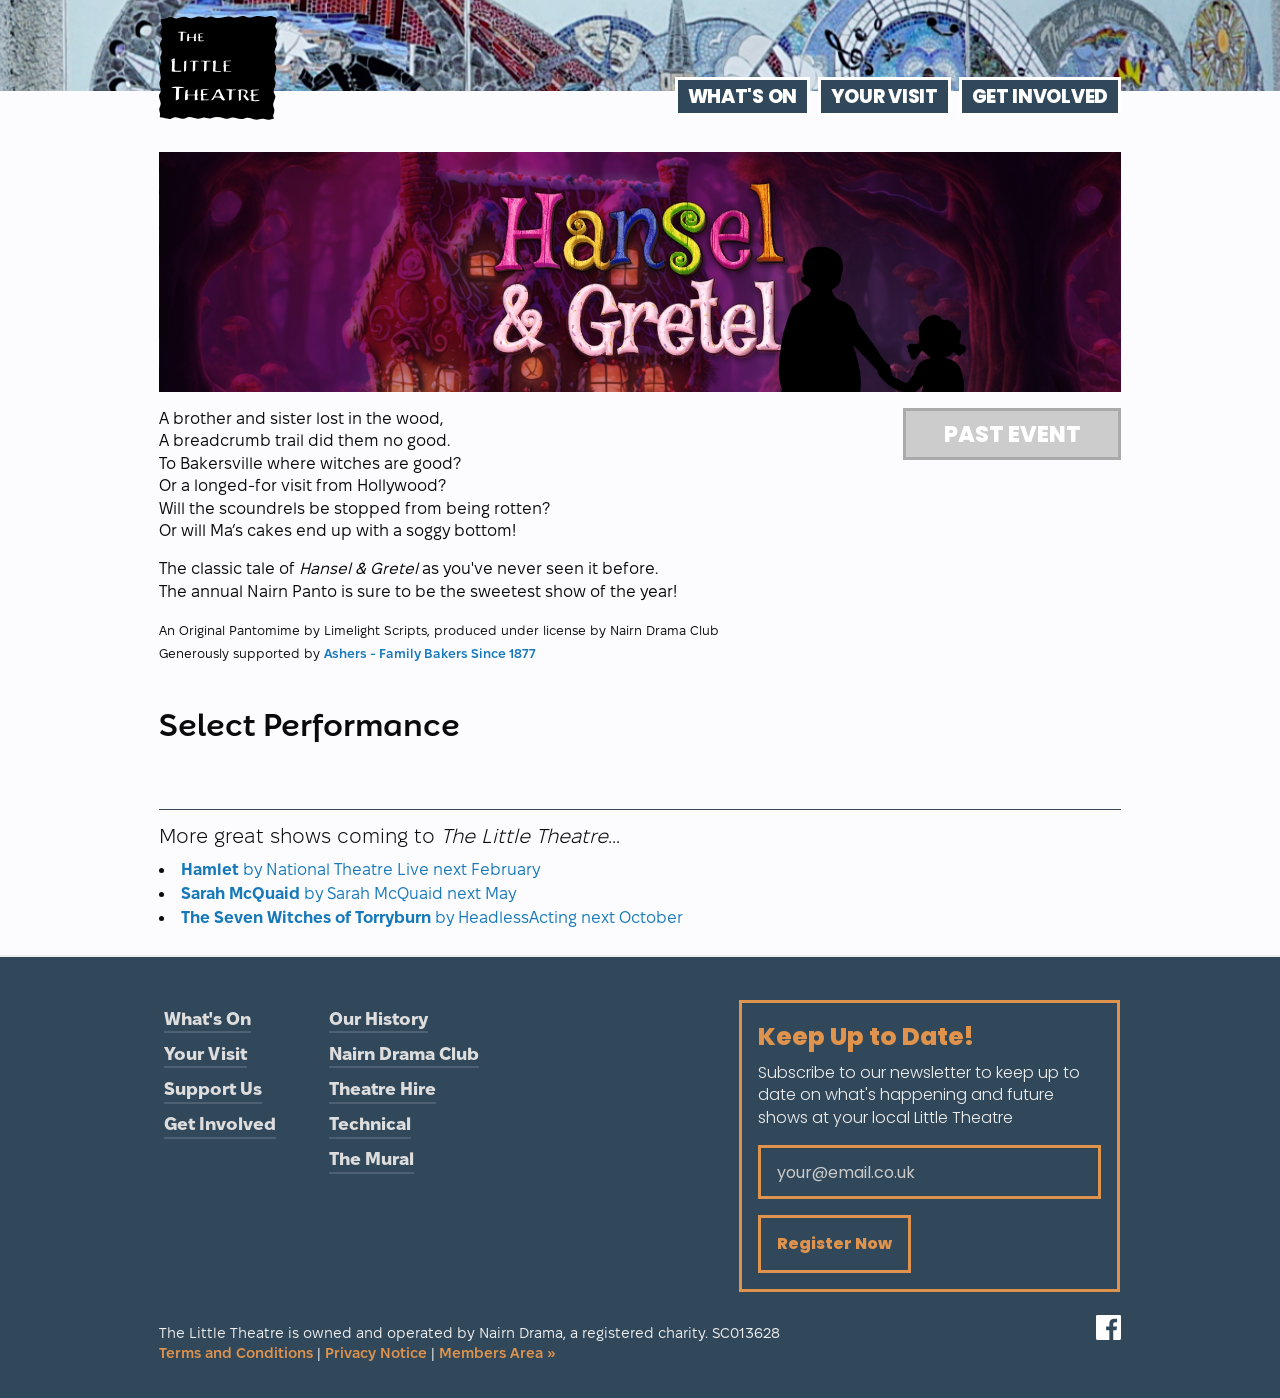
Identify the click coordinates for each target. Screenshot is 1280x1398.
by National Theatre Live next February (360, 869)
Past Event (1012, 434)
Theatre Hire (382, 1088)
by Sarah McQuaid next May (348, 893)
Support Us (213, 1088)
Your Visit (884, 96)
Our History (378, 1018)
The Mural (371, 1158)
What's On (742, 96)
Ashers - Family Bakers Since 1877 (430, 653)
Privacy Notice (376, 1353)
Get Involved (1040, 96)
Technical (370, 1123)
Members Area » (497, 1353)
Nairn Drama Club (404, 1053)
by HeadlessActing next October (432, 917)
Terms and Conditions (236, 1353)
